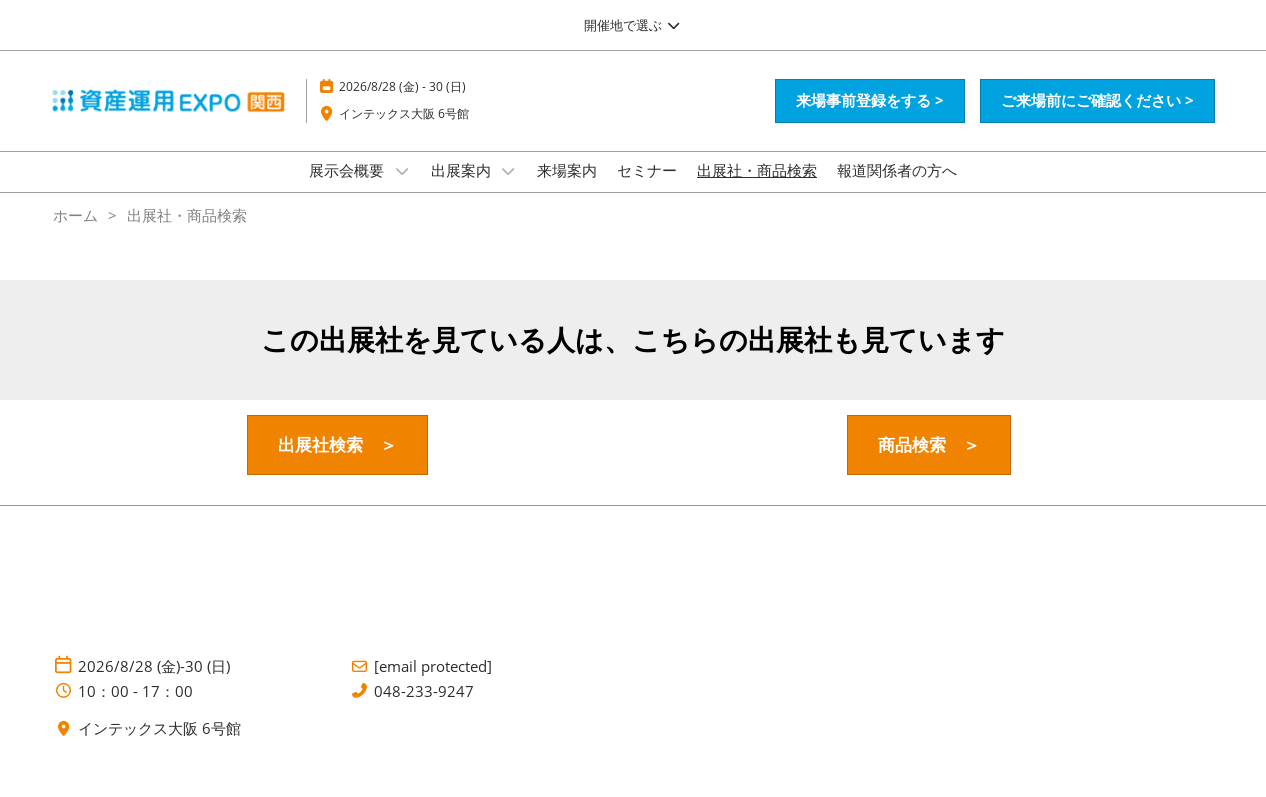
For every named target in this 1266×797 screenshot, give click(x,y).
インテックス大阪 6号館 (404, 132)
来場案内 (567, 189)
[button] (870, 120)
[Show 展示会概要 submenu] (402, 190)
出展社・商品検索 (757, 189)
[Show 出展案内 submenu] (509, 190)
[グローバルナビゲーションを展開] (632, 25)
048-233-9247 (424, 709)
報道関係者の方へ (897, 189)
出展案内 (463, 189)
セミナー (647, 189)
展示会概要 (348, 189)
